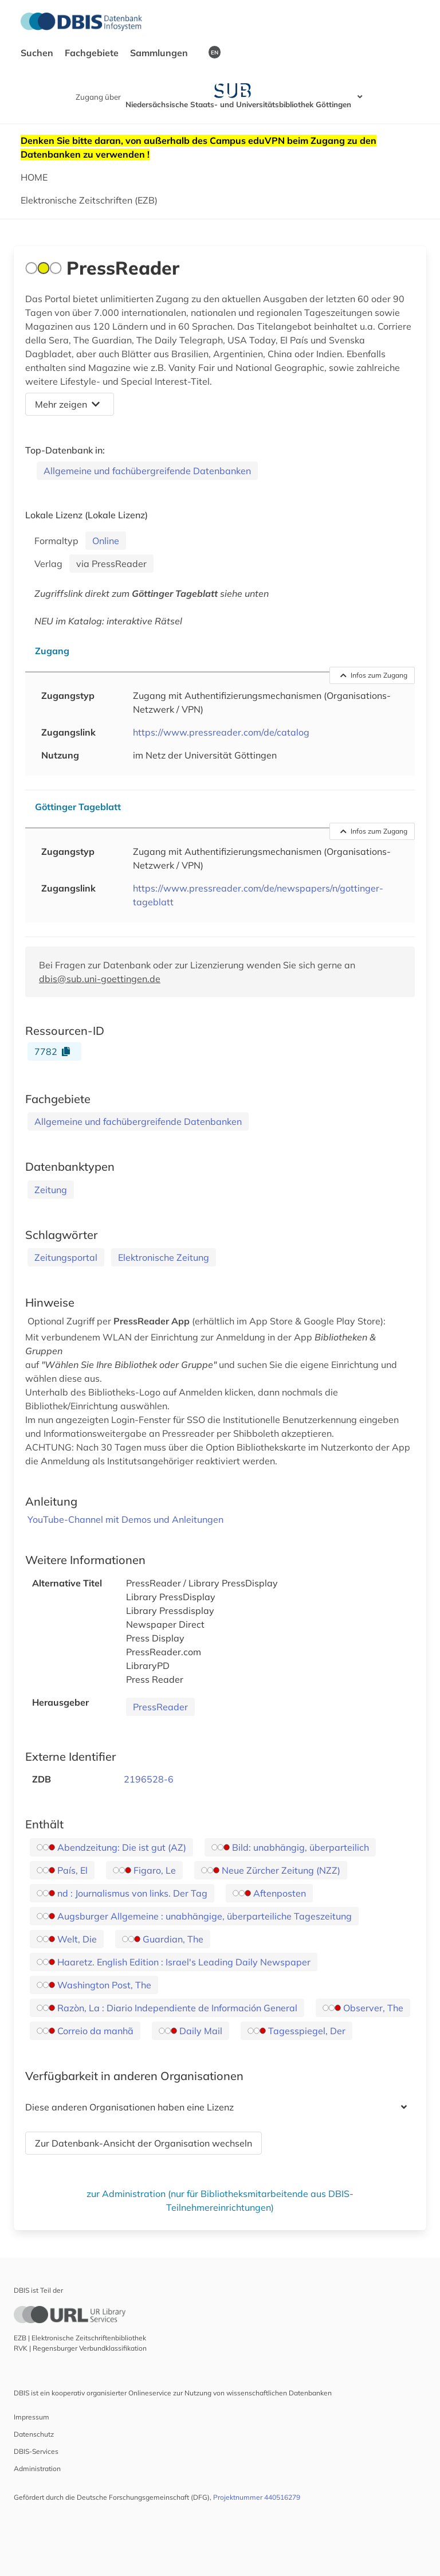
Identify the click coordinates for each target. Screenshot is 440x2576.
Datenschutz (34, 2434)
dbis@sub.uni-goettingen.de (99, 978)
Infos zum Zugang (374, 675)
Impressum (31, 2417)
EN (214, 52)
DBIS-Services (36, 2451)
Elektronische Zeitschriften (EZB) (89, 200)
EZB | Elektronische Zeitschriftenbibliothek (80, 2337)
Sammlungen (160, 52)
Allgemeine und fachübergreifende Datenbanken (147, 470)
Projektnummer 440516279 (256, 2497)
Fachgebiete (93, 52)
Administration (37, 2468)
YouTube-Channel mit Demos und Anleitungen (125, 1519)
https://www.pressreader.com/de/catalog (221, 732)
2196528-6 (149, 1779)
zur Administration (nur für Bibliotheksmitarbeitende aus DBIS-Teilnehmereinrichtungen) (220, 2200)
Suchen (38, 52)
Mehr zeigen (67, 404)
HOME (34, 177)
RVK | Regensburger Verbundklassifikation (80, 2348)
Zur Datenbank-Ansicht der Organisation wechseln (143, 2143)
